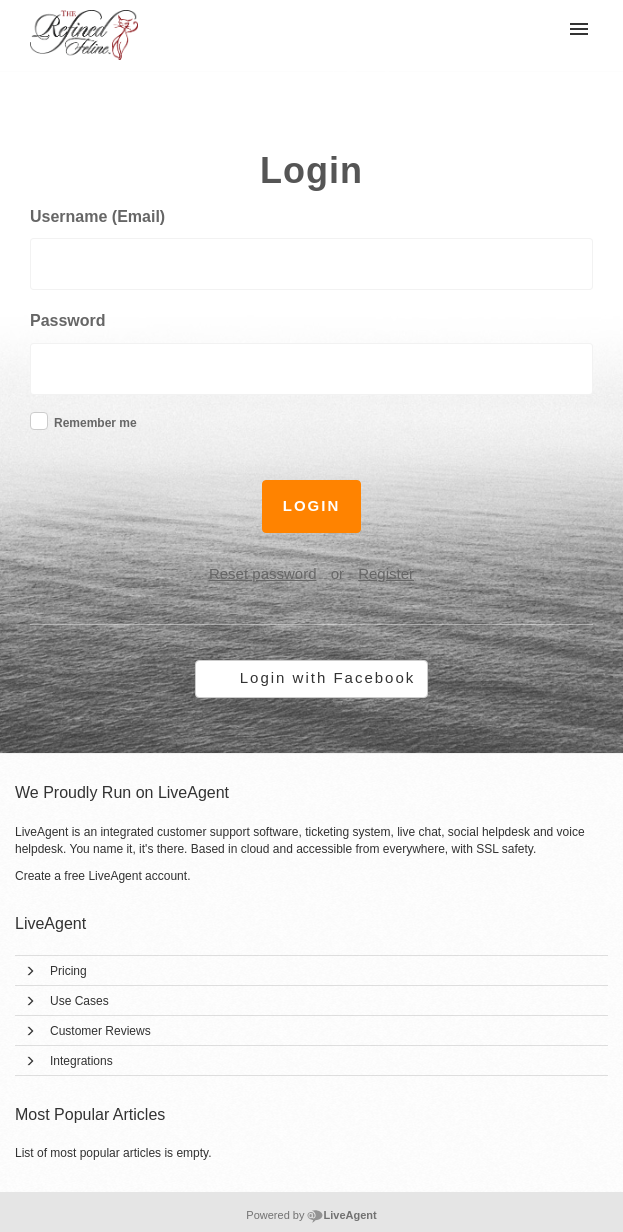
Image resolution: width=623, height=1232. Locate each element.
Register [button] (386, 573)
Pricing (68, 971)
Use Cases (79, 1001)
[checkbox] (39, 421)
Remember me (95, 423)
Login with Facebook (328, 677)
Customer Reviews (100, 1031)
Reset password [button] (263, 573)
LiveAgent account (137, 876)
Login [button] (312, 505)
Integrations (81, 1061)
